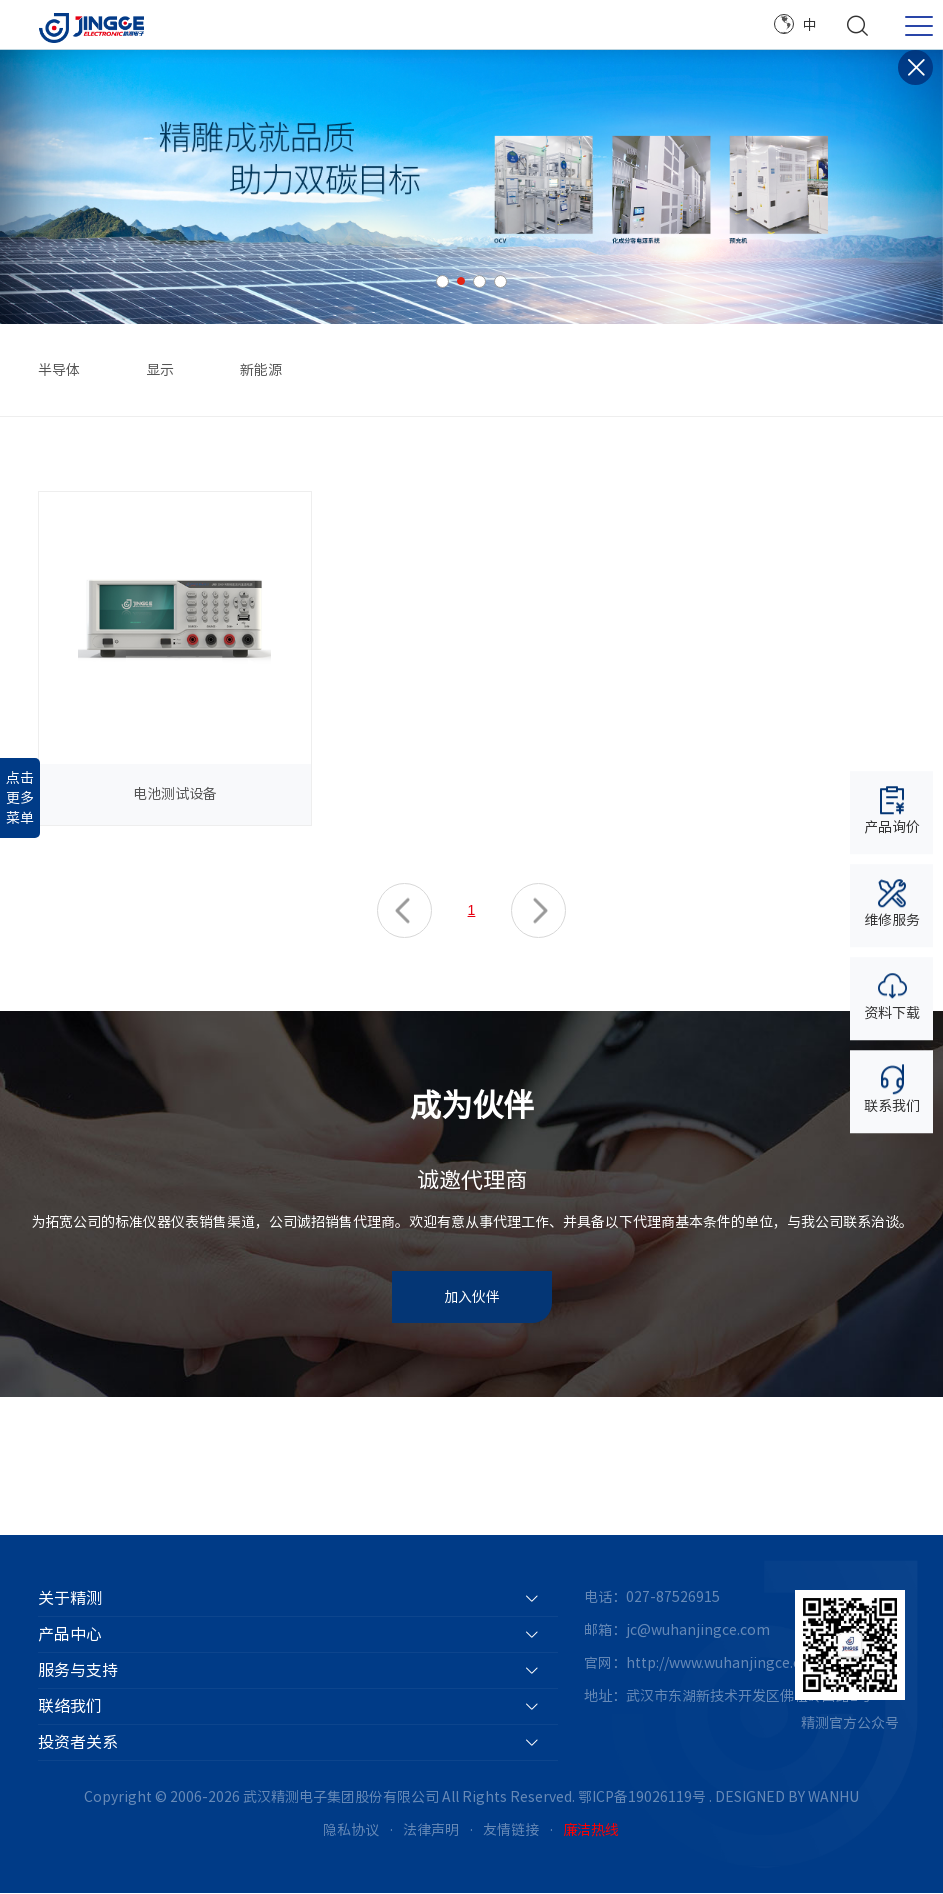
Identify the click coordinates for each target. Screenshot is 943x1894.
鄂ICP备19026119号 (642, 1797)
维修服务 (892, 903)
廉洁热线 (591, 1831)
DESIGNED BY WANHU (787, 1797)
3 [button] (479, 281)
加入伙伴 (472, 1298)
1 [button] (442, 281)
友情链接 (511, 1831)
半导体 (59, 370)
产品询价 (892, 810)
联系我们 (892, 1088)
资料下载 (892, 995)
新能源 (261, 370)
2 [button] (461, 281)
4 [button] (500, 281)
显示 (160, 370)
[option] (471, 187)
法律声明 (431, 1831)
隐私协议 (351, 1831)
